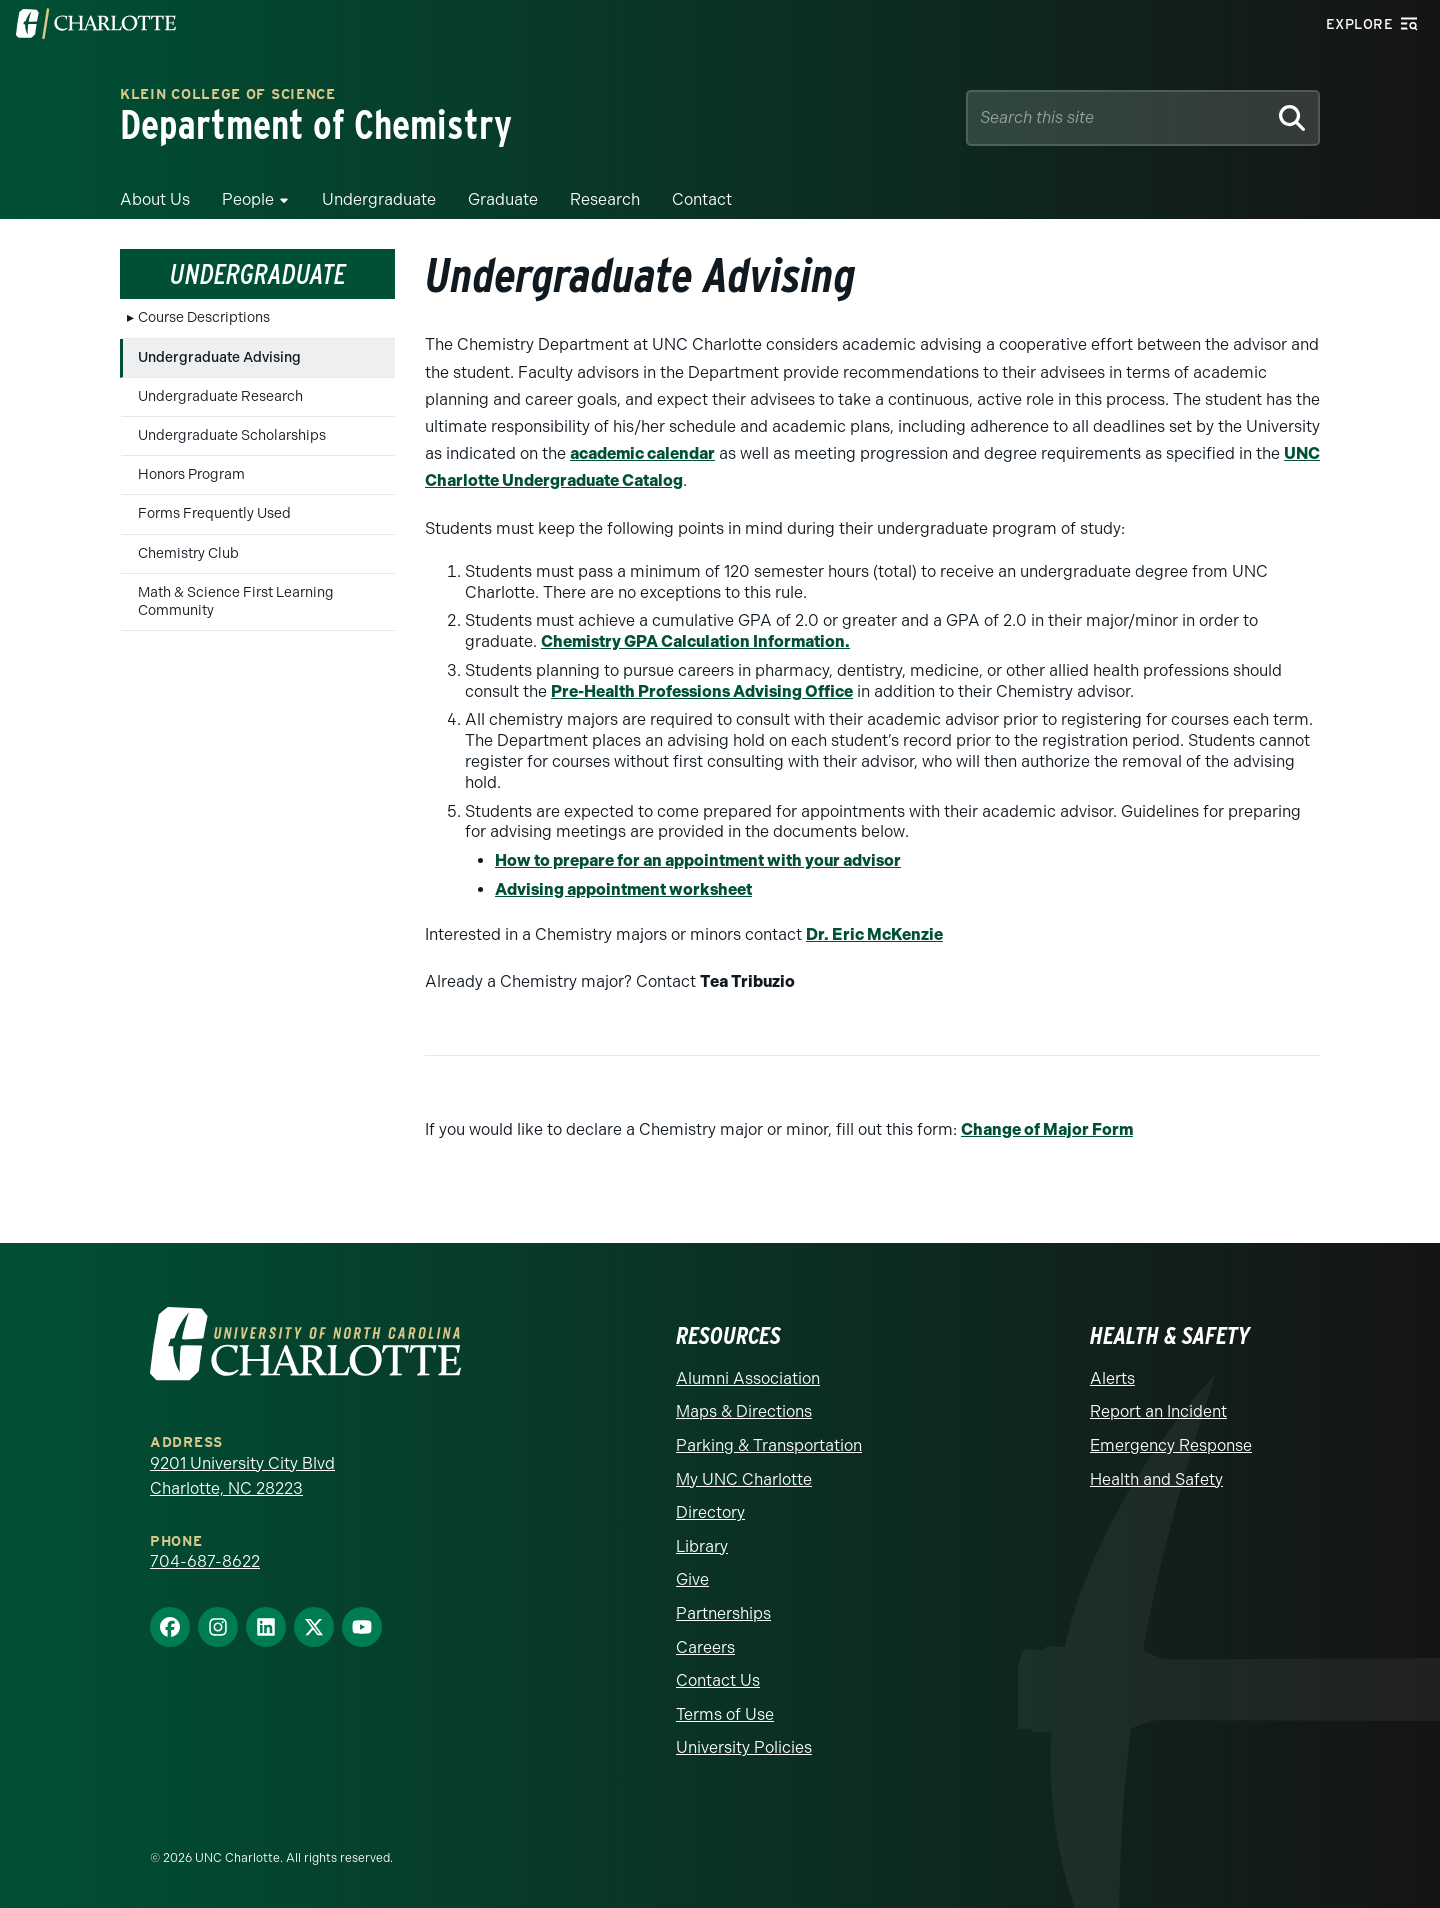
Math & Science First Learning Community (236, 601)
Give (692, 1579)
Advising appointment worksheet (623, 889)
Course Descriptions (204, 317)
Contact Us (718, 1680)
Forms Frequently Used (214, 513)
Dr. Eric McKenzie (874, 934)
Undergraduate (379, 199)
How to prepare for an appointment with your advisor (698, 860)
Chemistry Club (188, 553)
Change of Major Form (1047, 1129)
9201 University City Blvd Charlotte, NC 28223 (242, 1476)
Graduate (503, 199)
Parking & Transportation (769, 1445)
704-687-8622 (205, 1561)
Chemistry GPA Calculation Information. (695, 641)
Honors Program (191, 474)
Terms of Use (725, 1714)
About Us (155, 199)
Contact (702, 199)
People (248, 199)
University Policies (744, 1747)
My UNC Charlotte (744, 1479)
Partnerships (723, 1613)
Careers (705, 1647)
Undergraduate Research (220, 396)
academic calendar (642, 453)
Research (605, 199)
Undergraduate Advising (219, 357)
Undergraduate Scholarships (232, 435)
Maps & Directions (744, 1411)
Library (702, 1546)
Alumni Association (748, 1378)
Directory (710, 1512)
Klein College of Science (228, 95)
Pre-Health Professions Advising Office (702, 691)
